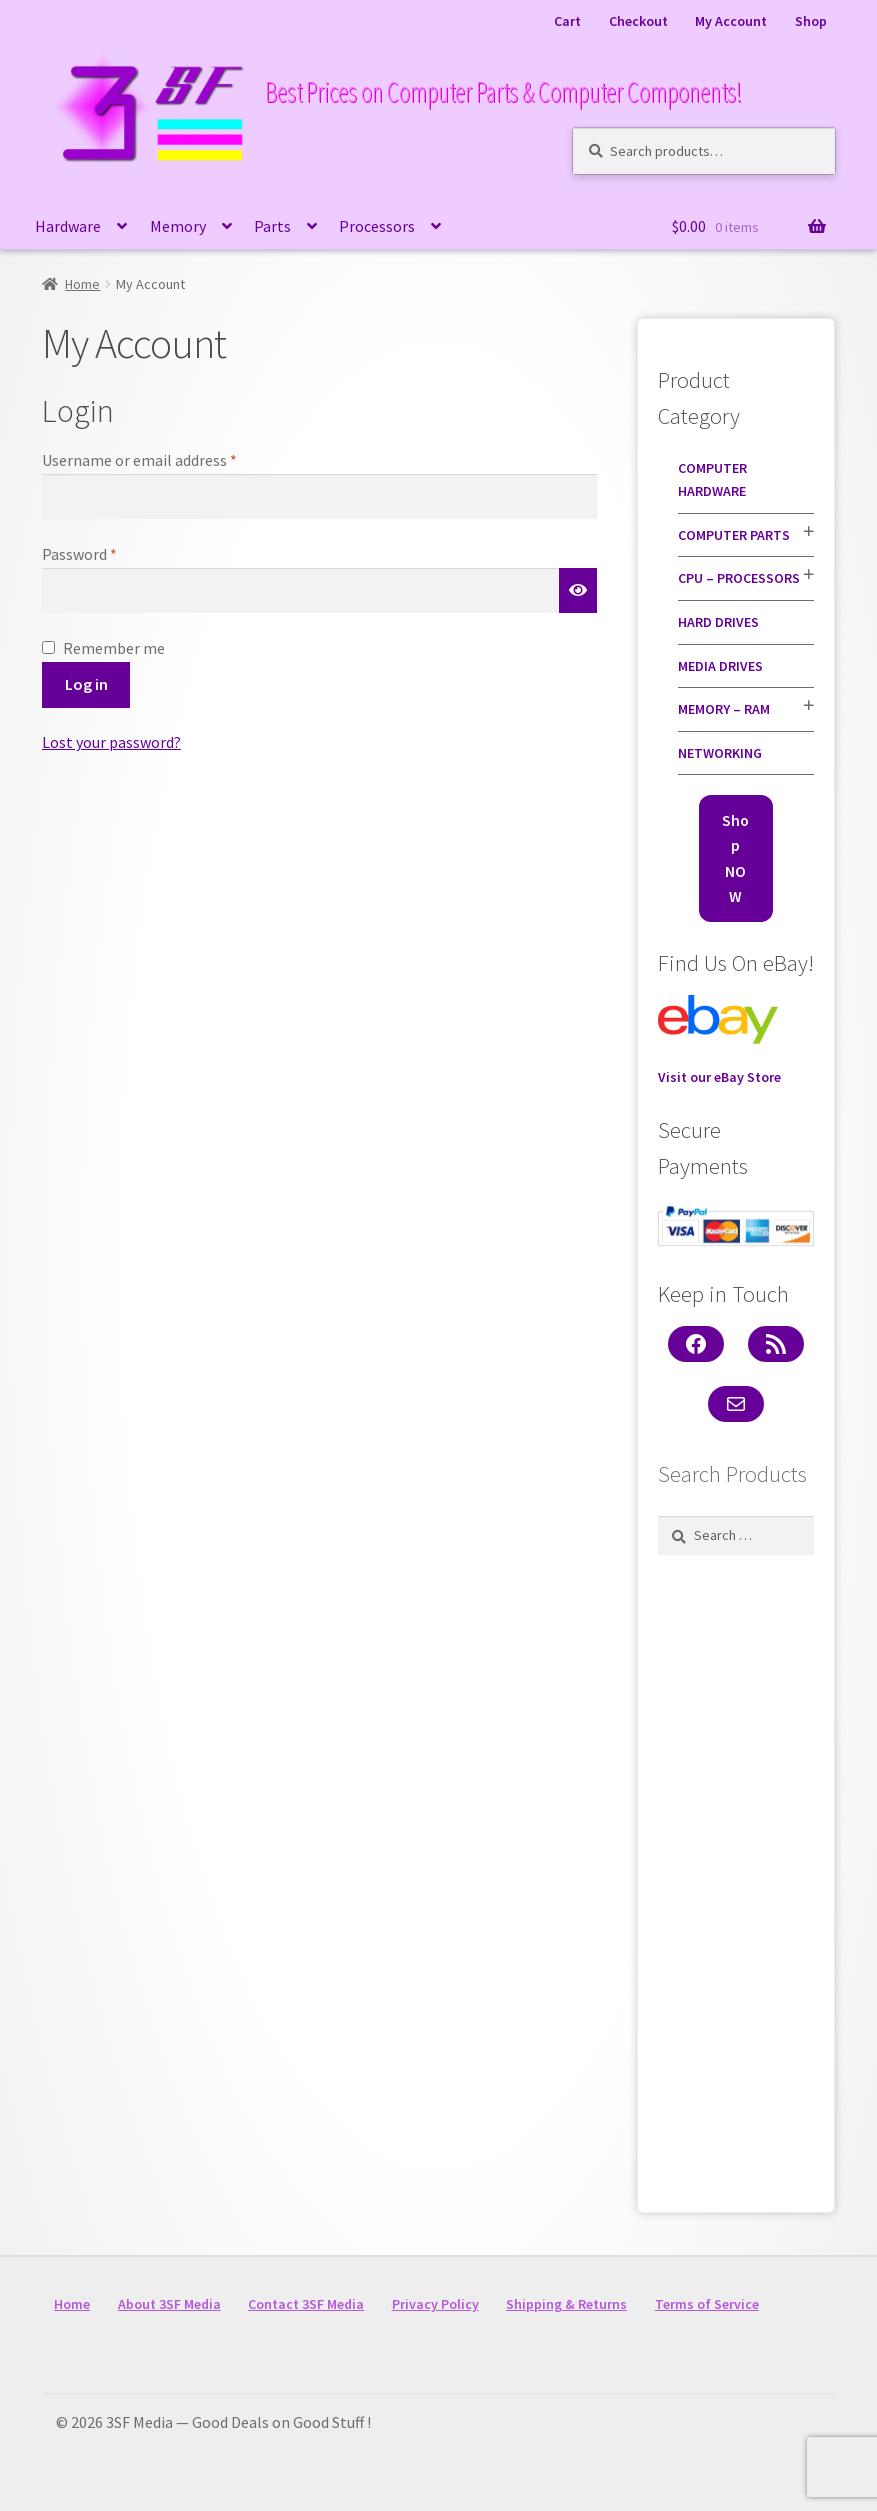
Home (82, 284)
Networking (720, 753)
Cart (567, 21)
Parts (272, 226)
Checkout (638, 21)
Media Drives (720, 666)
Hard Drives (718, 622)
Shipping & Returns (566, 2304)
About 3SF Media (169, 2304)
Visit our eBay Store (719, 1040)
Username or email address (169, 459)
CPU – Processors (739, 578)
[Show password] (578, 591)
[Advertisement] (736, 1878)
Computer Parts (734, 535)
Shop (811, 21)
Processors (377, 226)
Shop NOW (735, 858)
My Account (731, 21)
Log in (86, 684)
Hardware (68, 226)
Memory (178, 226)
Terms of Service (707, 2304)
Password (109, 553)
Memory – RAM (724, 709)
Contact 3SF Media (306, 2304)
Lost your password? (111, 742)
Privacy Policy (435, 2304)
